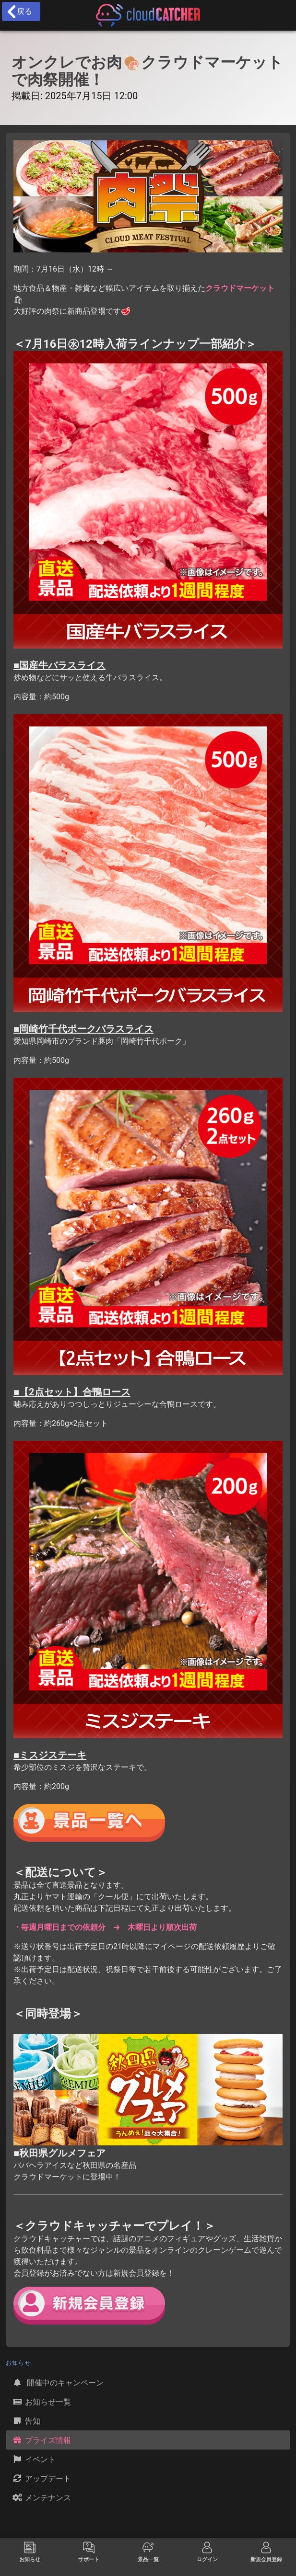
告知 (26, 2421)
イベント (34, 2459)
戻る (19, 11)
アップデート (41, 2478)
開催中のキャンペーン (58, 2382)
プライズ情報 (41, 2440)
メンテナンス (41, 2497)
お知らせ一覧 (41, 2401)
